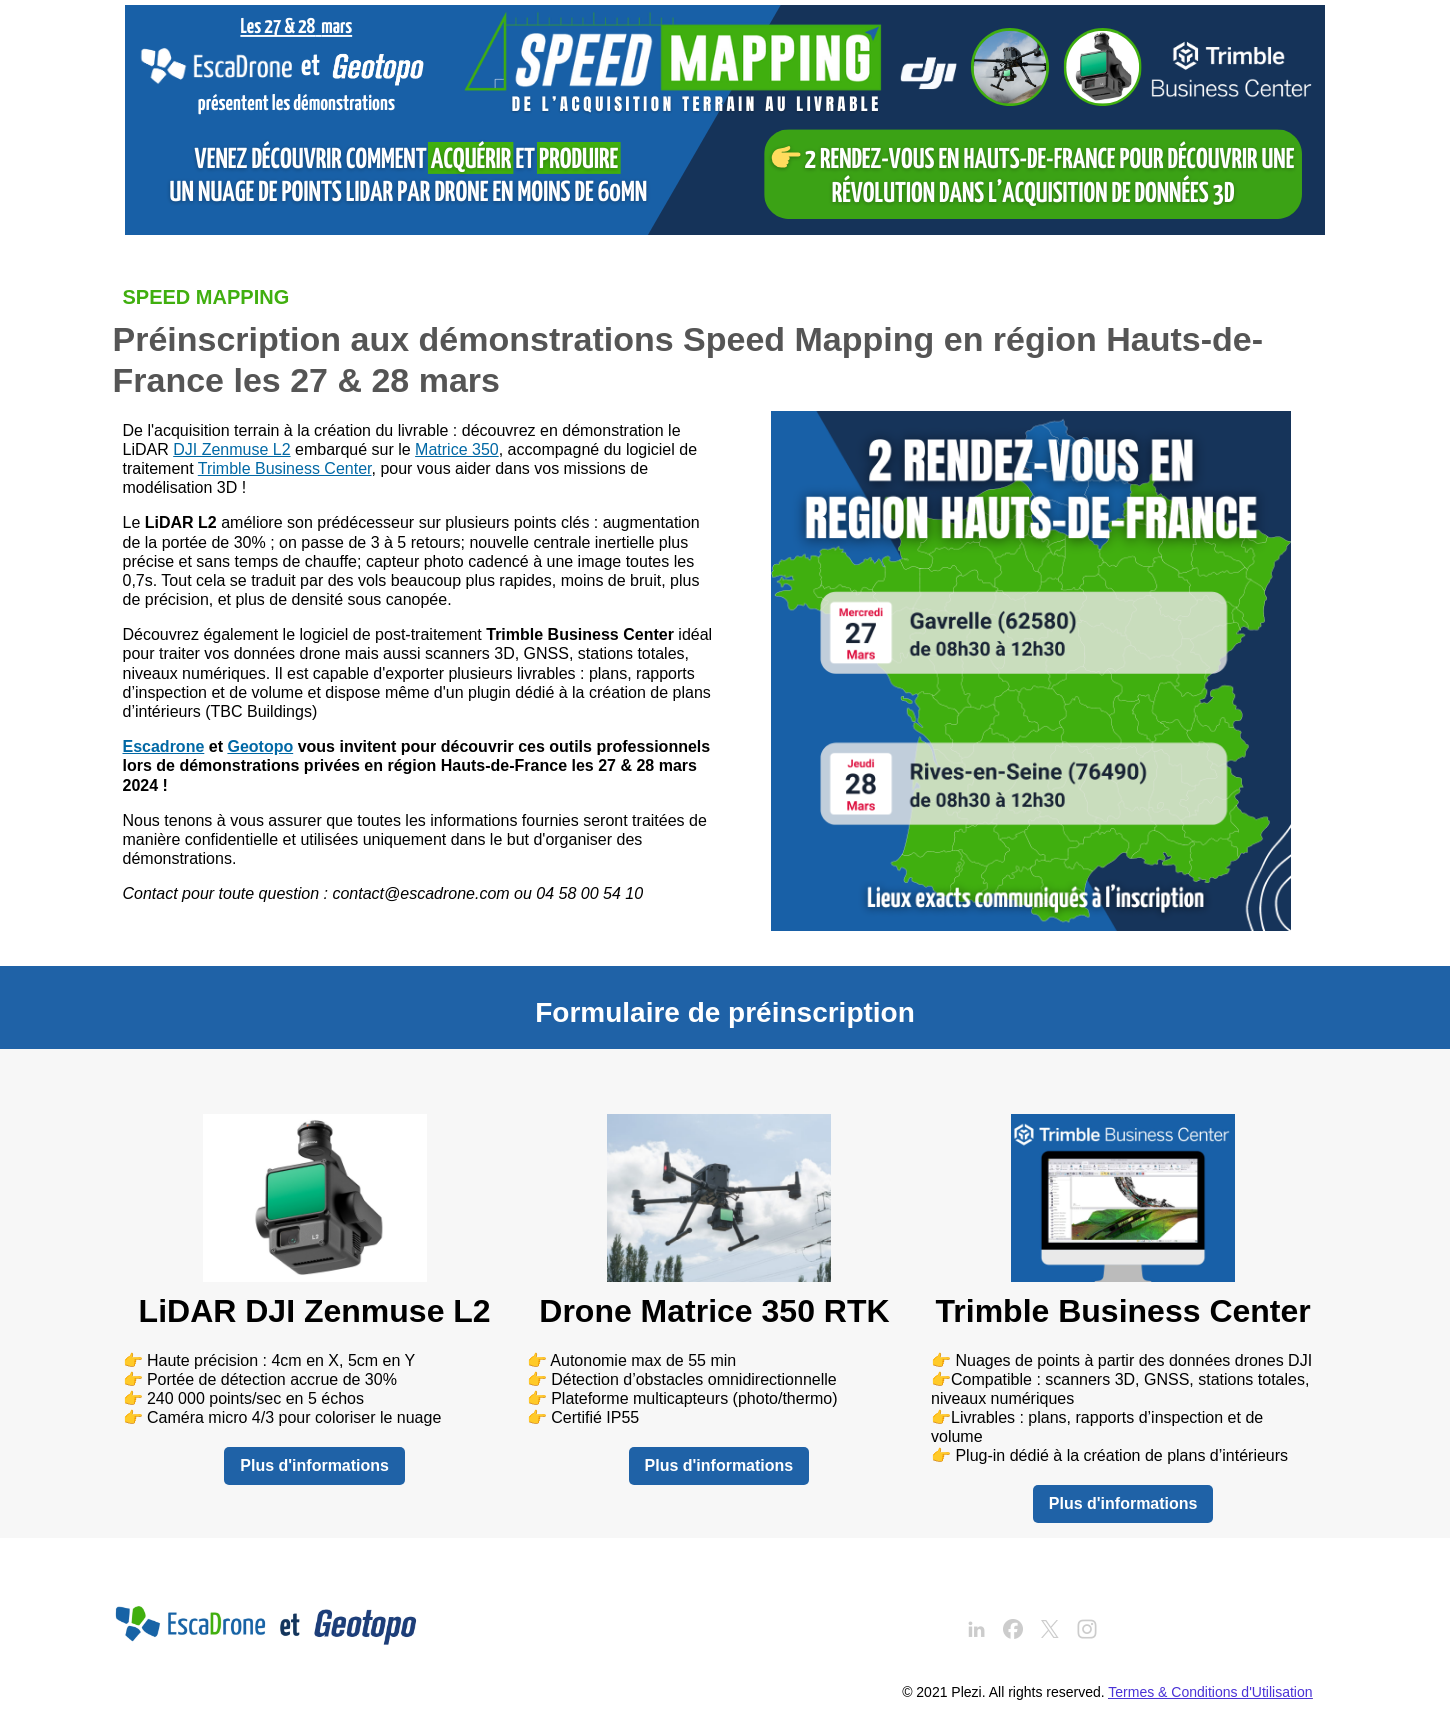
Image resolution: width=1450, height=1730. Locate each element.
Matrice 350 (457, 449)
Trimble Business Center (285, 468)
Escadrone (164, 746)
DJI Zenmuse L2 (231, 449)
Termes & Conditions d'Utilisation (1210, 1692)
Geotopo (260, 746)
